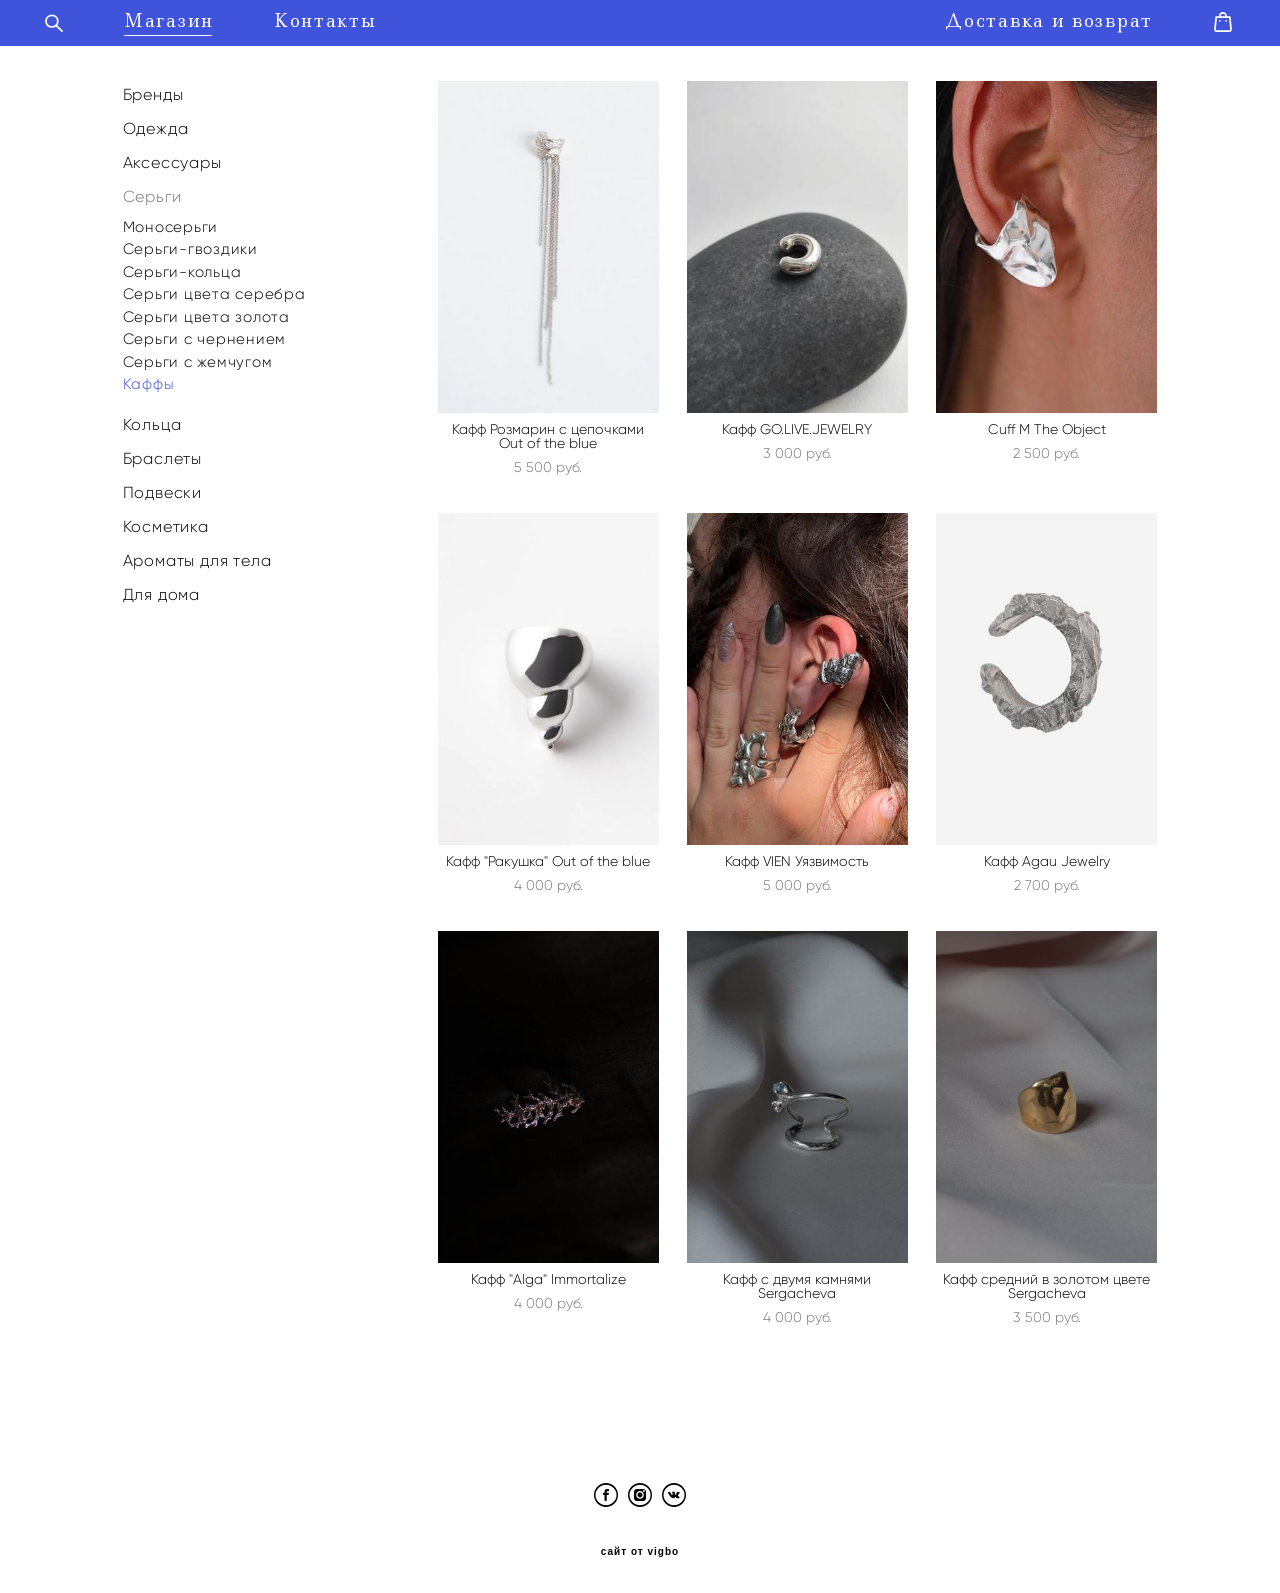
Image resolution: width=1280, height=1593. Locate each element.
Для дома (161, 589)
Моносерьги (171, 221)
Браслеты (162, 452)
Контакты (351, 18)
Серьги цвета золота (206, 311)
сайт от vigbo (640, 1546)
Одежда (156, 122)
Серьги (152, 191)
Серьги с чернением (205, 333)
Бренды (153, 88)
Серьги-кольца (182, 266)
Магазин (195, 18)
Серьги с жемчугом (198, 356)
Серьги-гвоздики (190, 243)
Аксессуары (172, 156)
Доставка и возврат (1023, 18)
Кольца (152, 418)
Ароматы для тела (197, 555)
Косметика (166, 520)
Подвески (162, 486)
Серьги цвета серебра (214, 288)
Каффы (149, 378)
